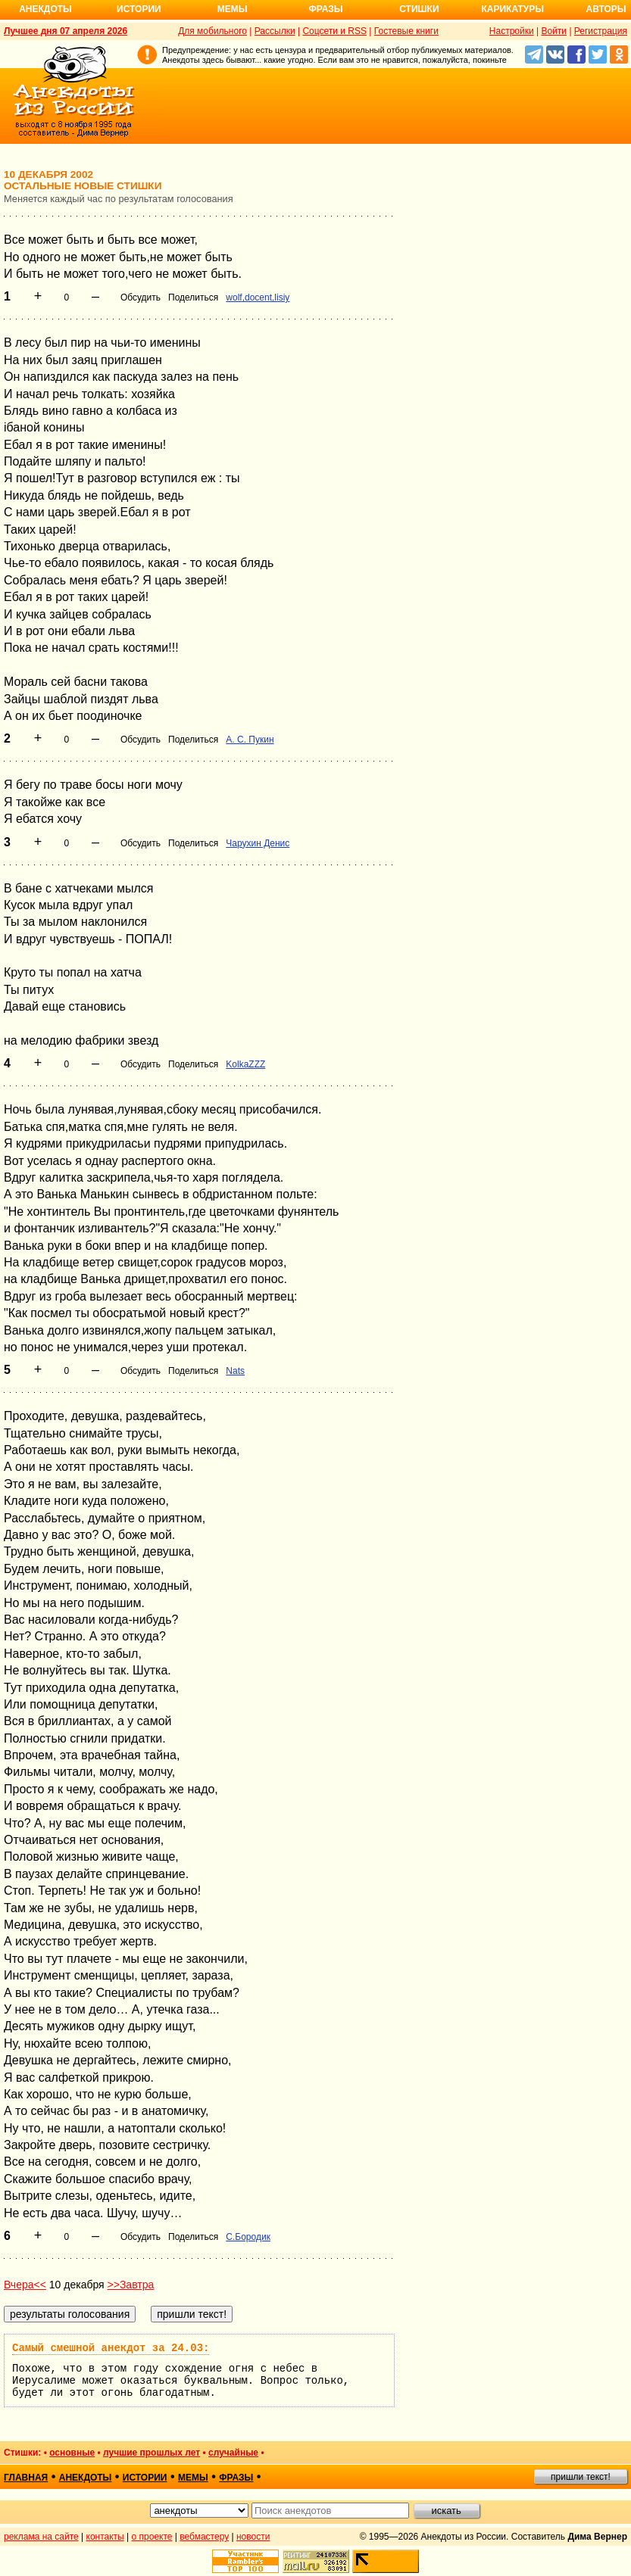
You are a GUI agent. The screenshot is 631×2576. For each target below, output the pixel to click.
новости (253, 2536)
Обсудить (140, 297)
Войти (554, 31)
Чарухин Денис (257, 843)
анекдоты (85, 2477)
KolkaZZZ (245, 1064)
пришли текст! (581, 2477)
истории (145, 2477)
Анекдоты (45, 9)
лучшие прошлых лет (151, 2452)
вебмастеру (204, 2536)
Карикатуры (512, 9)
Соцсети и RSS (334, 31)
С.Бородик (248, 2237)
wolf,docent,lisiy (257, 297)
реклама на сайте (41, 2536)
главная (26, 2477)
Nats (235, 1371)
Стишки (419, 9)
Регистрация (600, 31)
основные (72, 2452)
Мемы (232, 9)
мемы (193, 2477)
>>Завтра (131, 2285)
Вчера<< (25, 2285)
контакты (105, 2536)
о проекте (152, 2536)
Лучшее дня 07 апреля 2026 (65, 31)
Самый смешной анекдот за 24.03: (110, 2348)
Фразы (325, 9)
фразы (236, 2477)
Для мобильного (212, 31)
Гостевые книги (406, 31)
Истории (139, 9)
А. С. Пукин (249, 739)
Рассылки (275, 31)
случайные (233, 2452)
